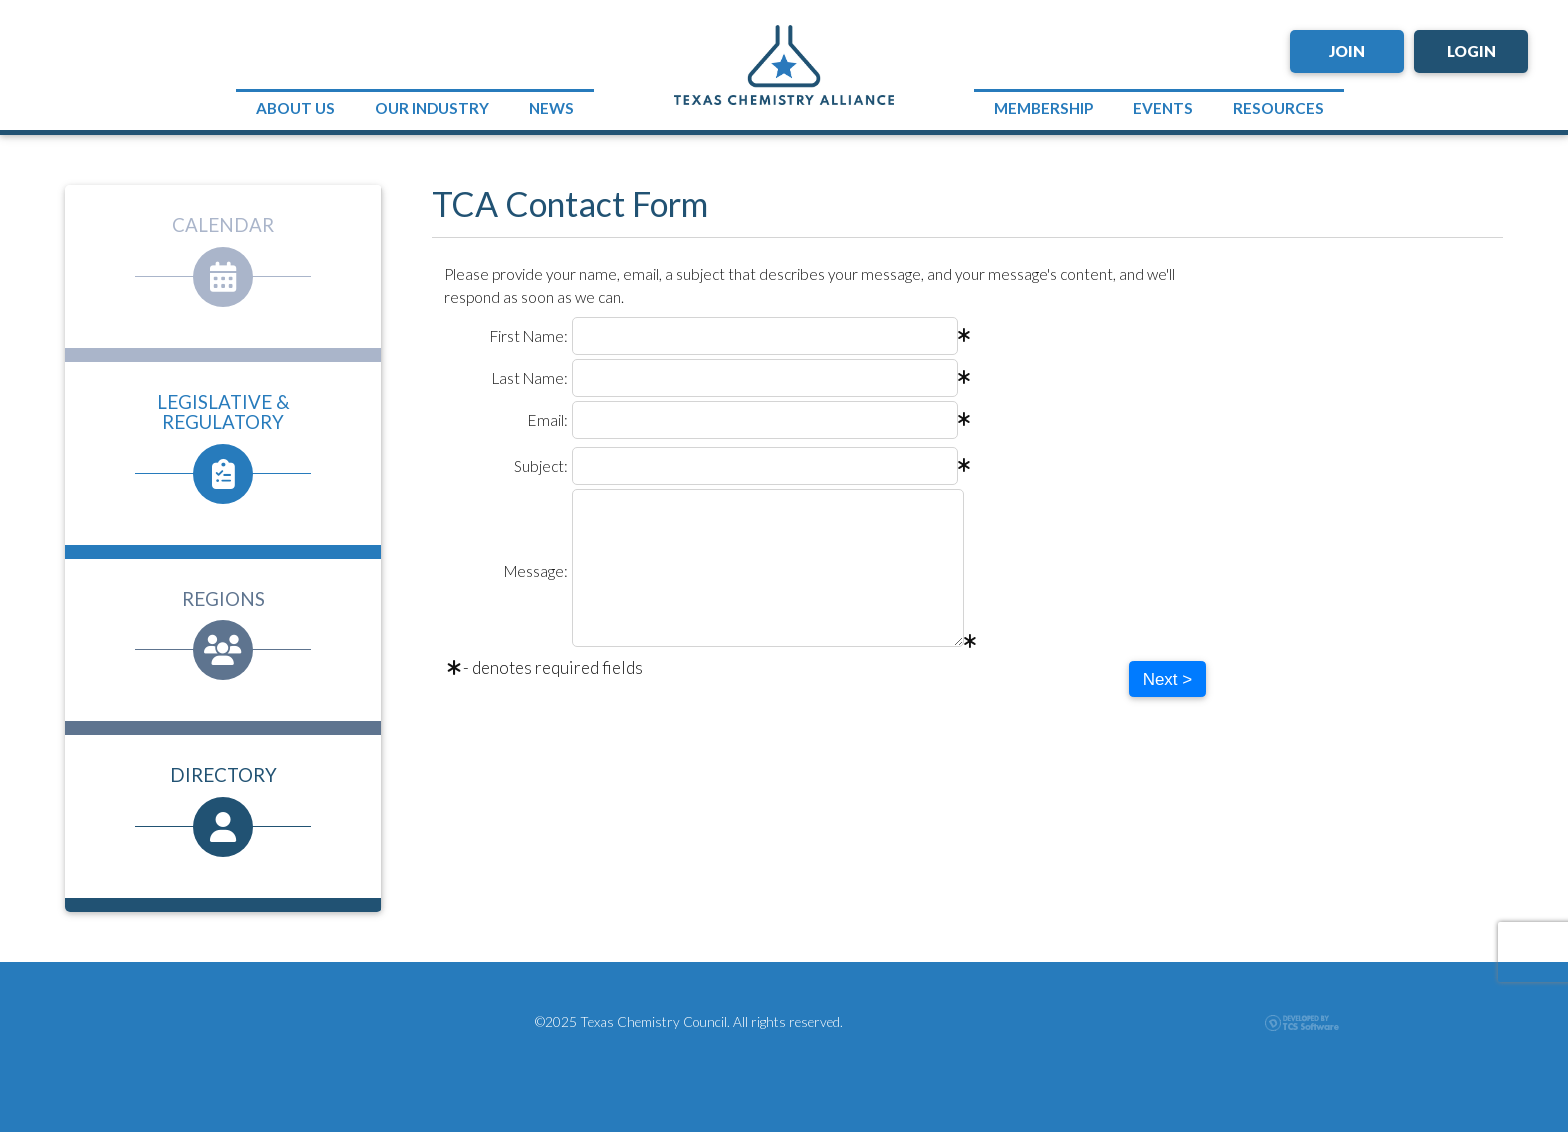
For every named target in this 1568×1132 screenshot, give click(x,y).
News (551, 108)
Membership (1043, 108)
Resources (1278, 108)
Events (1163, 108)
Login (1471, 51)
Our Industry (432, 108)
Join (1347, 51)
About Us (295, 108)
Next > (1168, 679)
